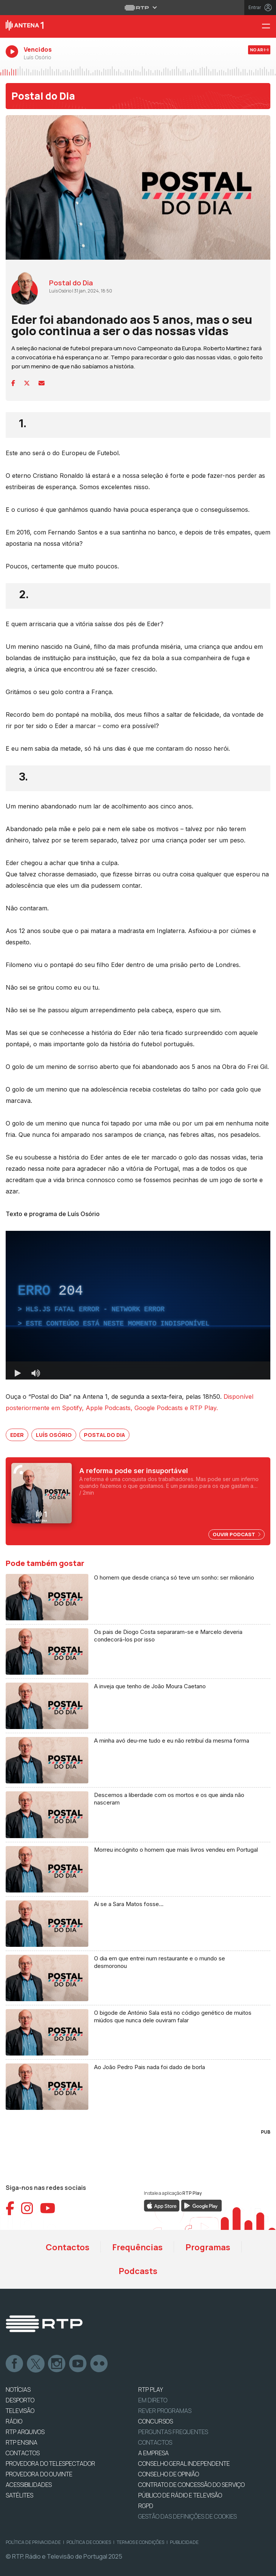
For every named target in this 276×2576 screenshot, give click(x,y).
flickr (99, 2364)
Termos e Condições (140, 2542)
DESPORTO (20, 2400)
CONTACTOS (23, 2453)
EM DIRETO (152, 2400)
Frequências (137, 2247)
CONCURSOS (155, 2421)
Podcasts (138, 2271)
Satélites (19, 2495)
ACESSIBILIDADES (29, 2485)
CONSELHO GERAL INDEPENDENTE (184, 2463)
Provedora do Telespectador (50, 2463)
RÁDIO (14, 2421)
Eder (17, 1434)
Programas (207, 2247)
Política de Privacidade (33, 2542)
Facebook (15, 2364)
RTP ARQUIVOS (25, 2432)
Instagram (57, 2364)
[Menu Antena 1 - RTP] (269, 26)
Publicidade (184, 2542)
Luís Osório (54, 1434)
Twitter (36, 2364)
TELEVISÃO (20, 2411)
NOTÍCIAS (18, 2389)
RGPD (145, 2506)
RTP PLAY (150, 2389)
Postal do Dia (43, 96)
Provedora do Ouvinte (39, 2474)
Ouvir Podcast (237, 1534)
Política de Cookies (88, 2542)
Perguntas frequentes (173, 2432)
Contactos (67, 2247)
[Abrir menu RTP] (138, 7)
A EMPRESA (153, 2453)
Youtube (78, 2364)
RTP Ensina (21, 2442)
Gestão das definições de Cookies (187, 2516)
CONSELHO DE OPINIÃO (168, 2474)
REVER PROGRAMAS (164, 2411)
